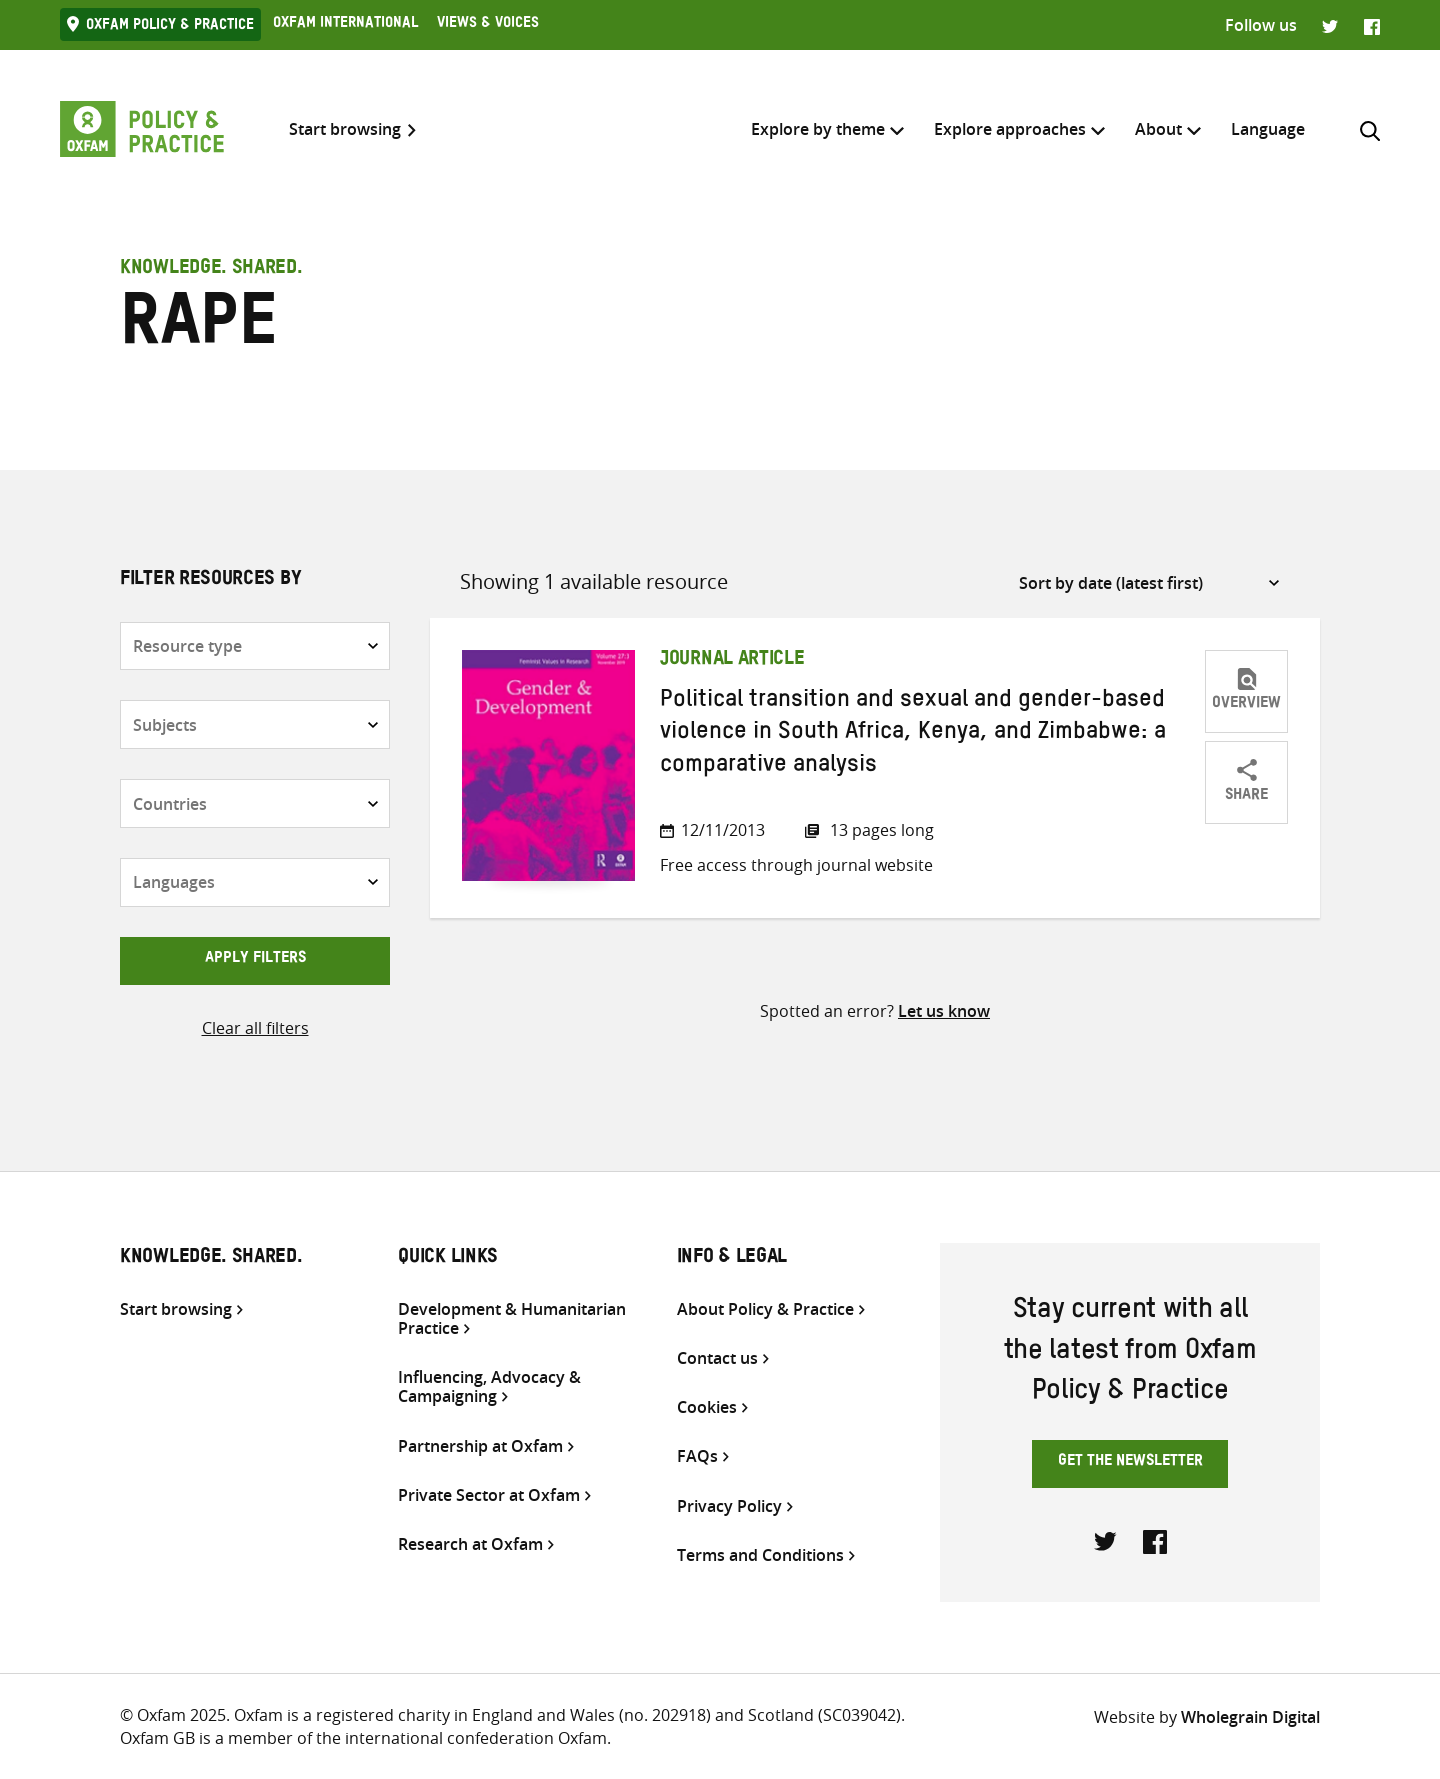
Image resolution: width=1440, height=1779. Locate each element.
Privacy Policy (729, 1506)
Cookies (707, 1407)
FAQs (697, 1456)
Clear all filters (255, 1028)
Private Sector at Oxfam (489, 1495)
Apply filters (255, 960)
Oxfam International (345, 25)
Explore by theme (818, 129)
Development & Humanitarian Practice (512, 1319)
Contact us (717, 1358)
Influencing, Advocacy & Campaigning (489, 1387)
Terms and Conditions (760, 1555)
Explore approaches (1010, 129)
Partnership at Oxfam (480, 1446)
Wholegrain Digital (1250, 1717)
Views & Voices (488, 25)
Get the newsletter (1130, 1463)
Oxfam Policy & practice (170, 27)
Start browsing (345, 129)
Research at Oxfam (470, 1544)
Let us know (944, 1011)
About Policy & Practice (765, 1309)
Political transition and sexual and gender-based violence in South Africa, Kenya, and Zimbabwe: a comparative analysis (913, 735)
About (1158, 129)
